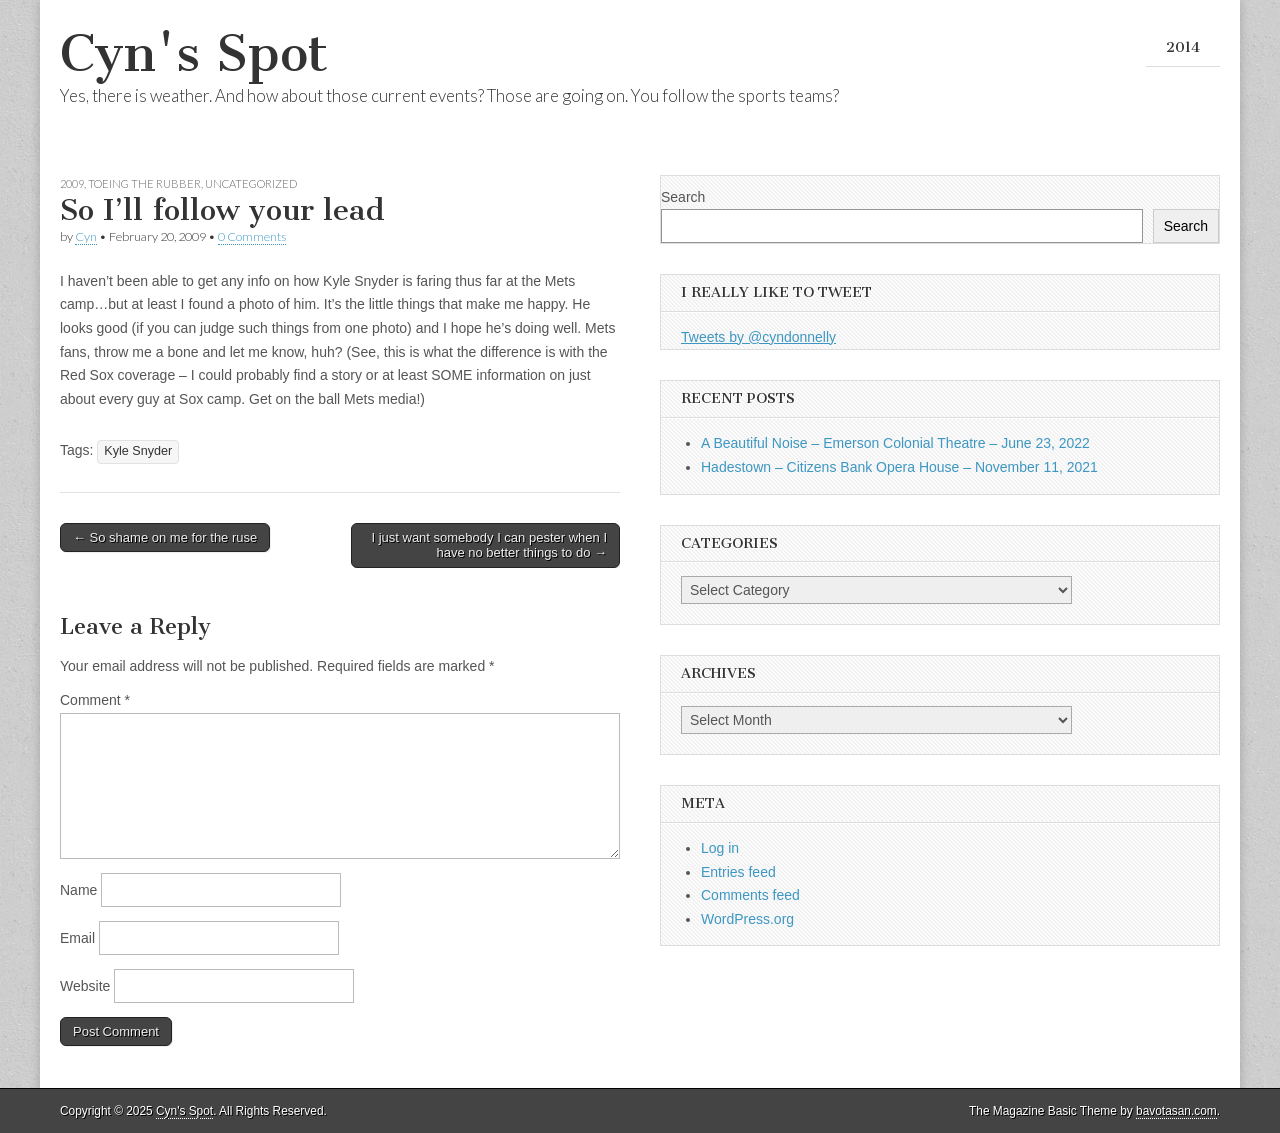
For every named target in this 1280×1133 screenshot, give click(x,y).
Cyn (86, 236)
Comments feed (750, 895)
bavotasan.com (1176, 1111)
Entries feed (738, 872)
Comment (95, 700)
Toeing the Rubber (144, 183)
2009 (72, 183)
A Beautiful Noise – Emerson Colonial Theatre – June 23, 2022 (895, 443)
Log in (720, 848)
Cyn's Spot (194, 53)
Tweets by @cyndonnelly (758, 337)
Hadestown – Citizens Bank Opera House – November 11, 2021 (899, 467)
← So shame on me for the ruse (165, 537)
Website (85, 986)
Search (683, 197)
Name (78, 890)
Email (77, 938)
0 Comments (252, 236)
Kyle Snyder (138, 451)
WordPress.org (747, 919)
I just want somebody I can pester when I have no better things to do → (489, 545)
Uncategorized (251, 183)
